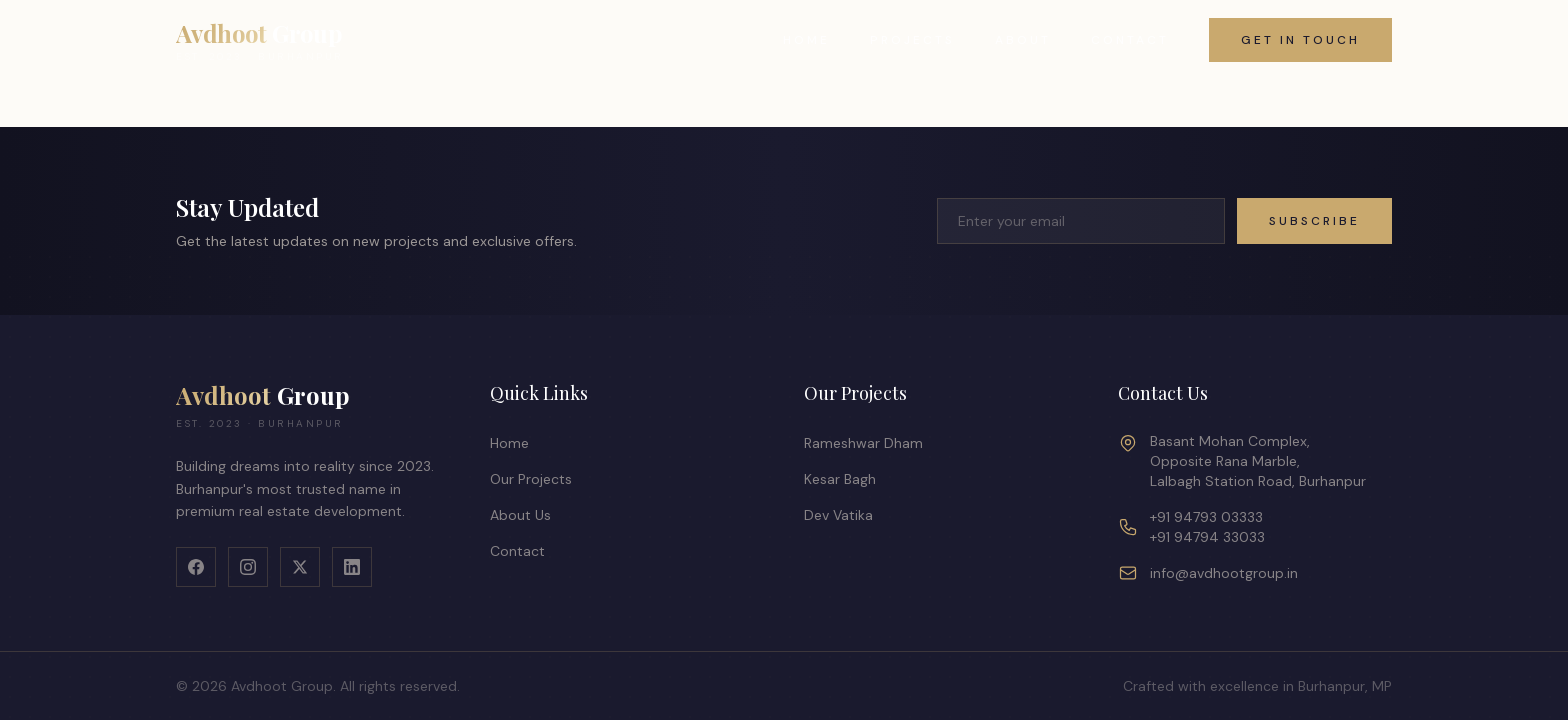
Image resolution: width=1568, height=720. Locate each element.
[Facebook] (196, 567)
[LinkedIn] (352, 567)
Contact (1130, 40)
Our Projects (531, 479)
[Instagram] (248, 567)
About (1023, 40)
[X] (300, 567)
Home (806, 40)
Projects (912, 40)
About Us (520, 515)
